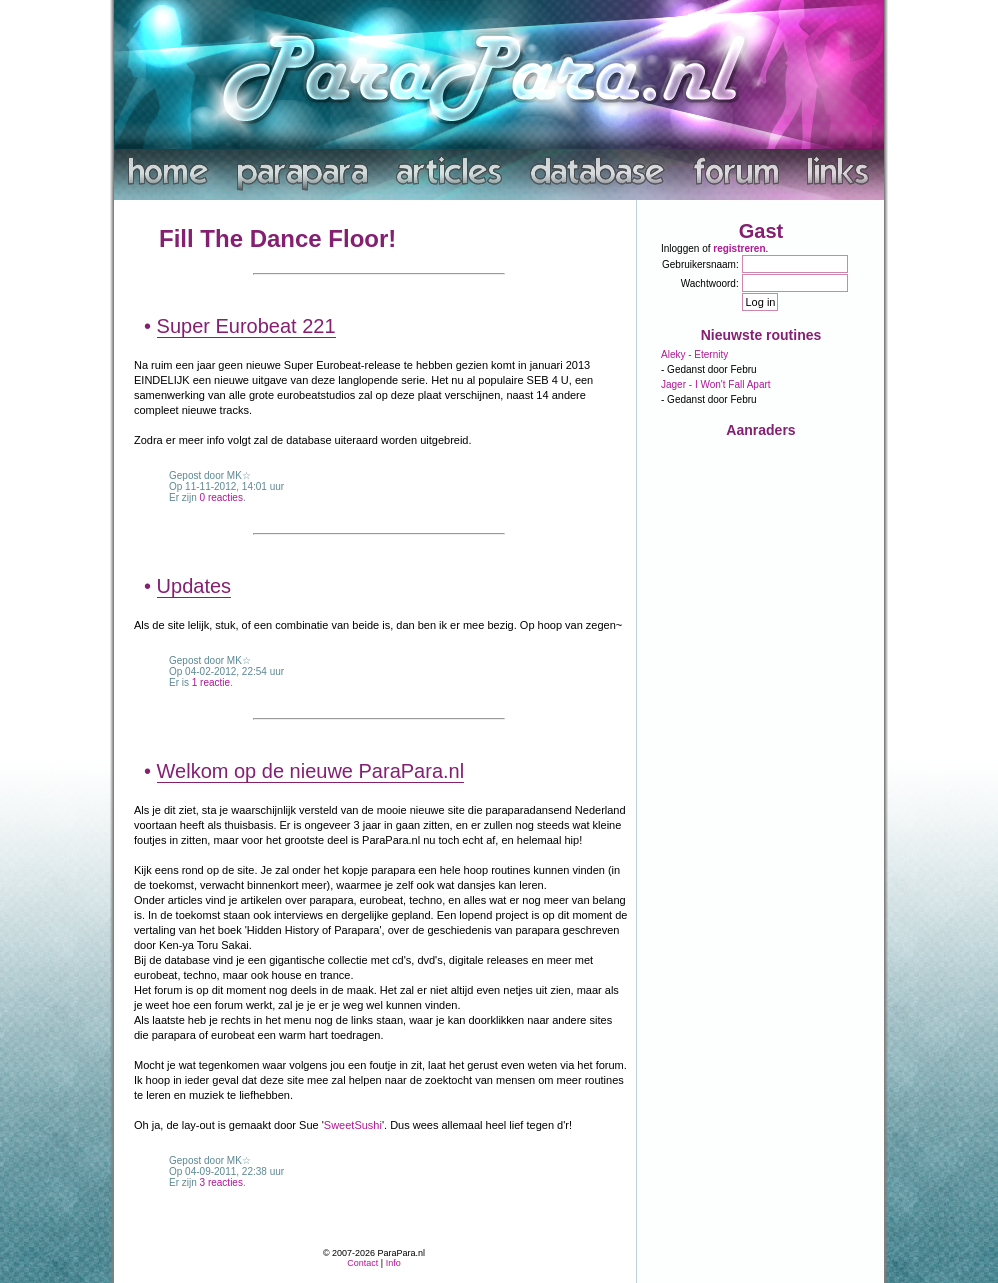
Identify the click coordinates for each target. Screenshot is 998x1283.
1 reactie (211, 682)
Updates (194, 586)
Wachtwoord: (710, 283)
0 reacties (221, 497)
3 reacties (221, 1182)
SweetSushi (353, 1125)
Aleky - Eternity (694, 354)
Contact (362, 1263)
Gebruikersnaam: (700, 264)
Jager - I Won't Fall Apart (716, 384)
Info (393, 1263)
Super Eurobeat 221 (246, 326)
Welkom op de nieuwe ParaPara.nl (311, 771)
